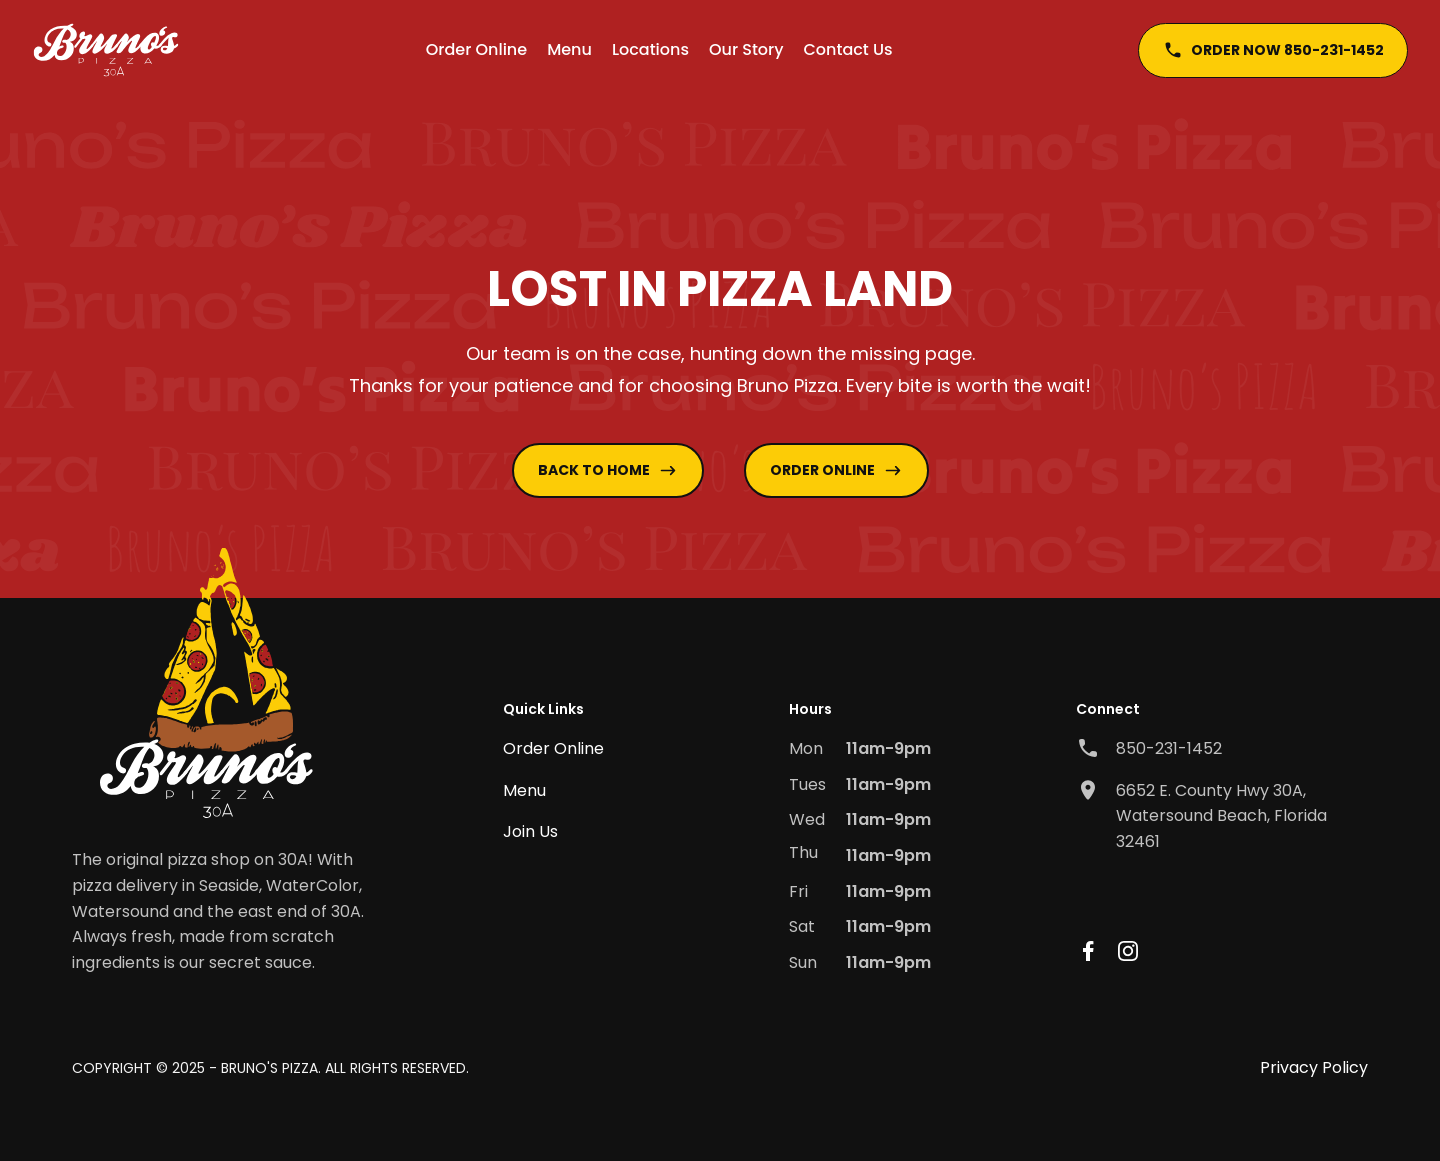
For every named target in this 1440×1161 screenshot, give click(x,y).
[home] (106, 50)
